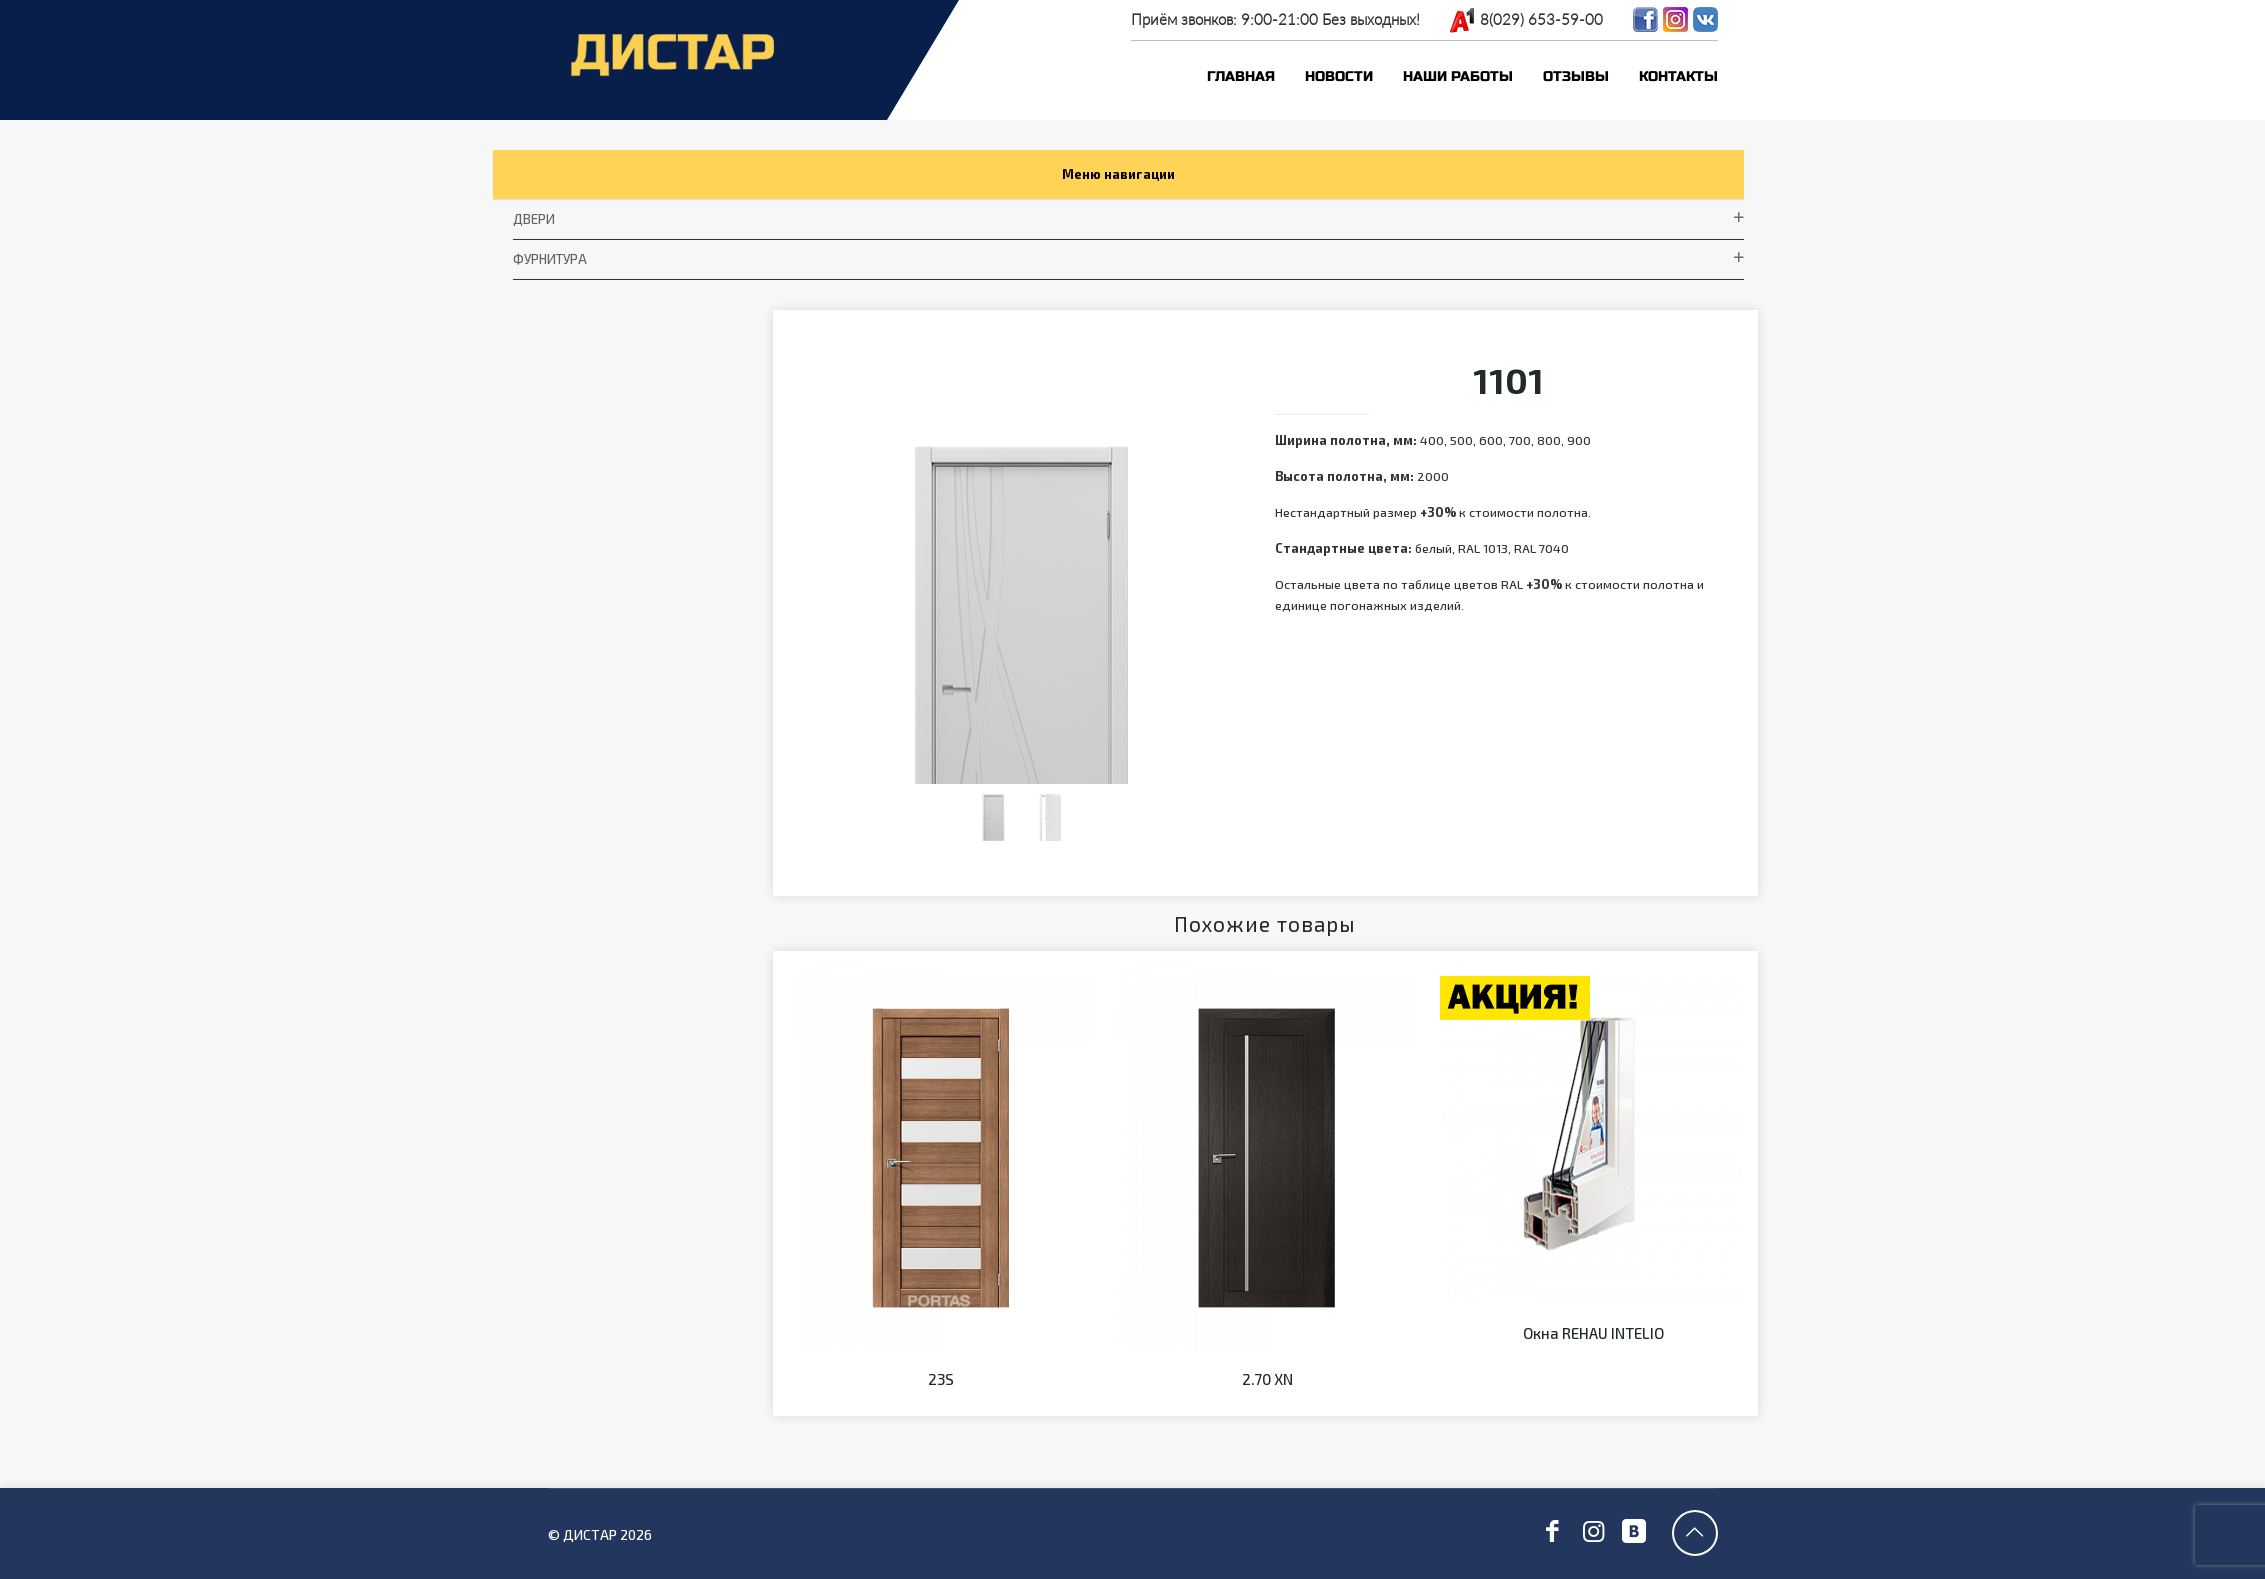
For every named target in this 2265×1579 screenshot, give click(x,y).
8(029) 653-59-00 (1541, 19)
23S (941, 1414)
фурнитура (552, 265)
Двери (535, 223)
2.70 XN (1267, 1414)
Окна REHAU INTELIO (1593, 1368)
